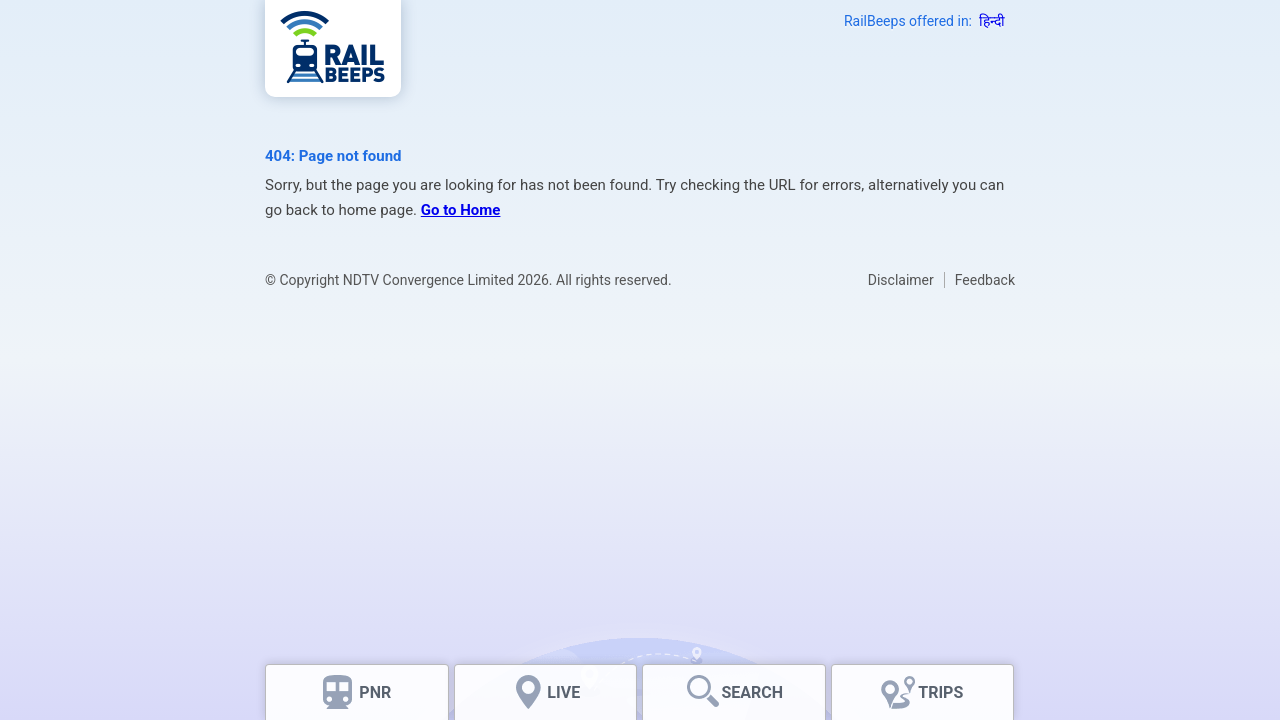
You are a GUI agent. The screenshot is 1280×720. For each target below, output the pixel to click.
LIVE (563, 692)
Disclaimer (901, 280)
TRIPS (940, 692)
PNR (375, 692)
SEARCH (752, 692)
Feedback (985, 280)
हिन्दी (992, 21)
